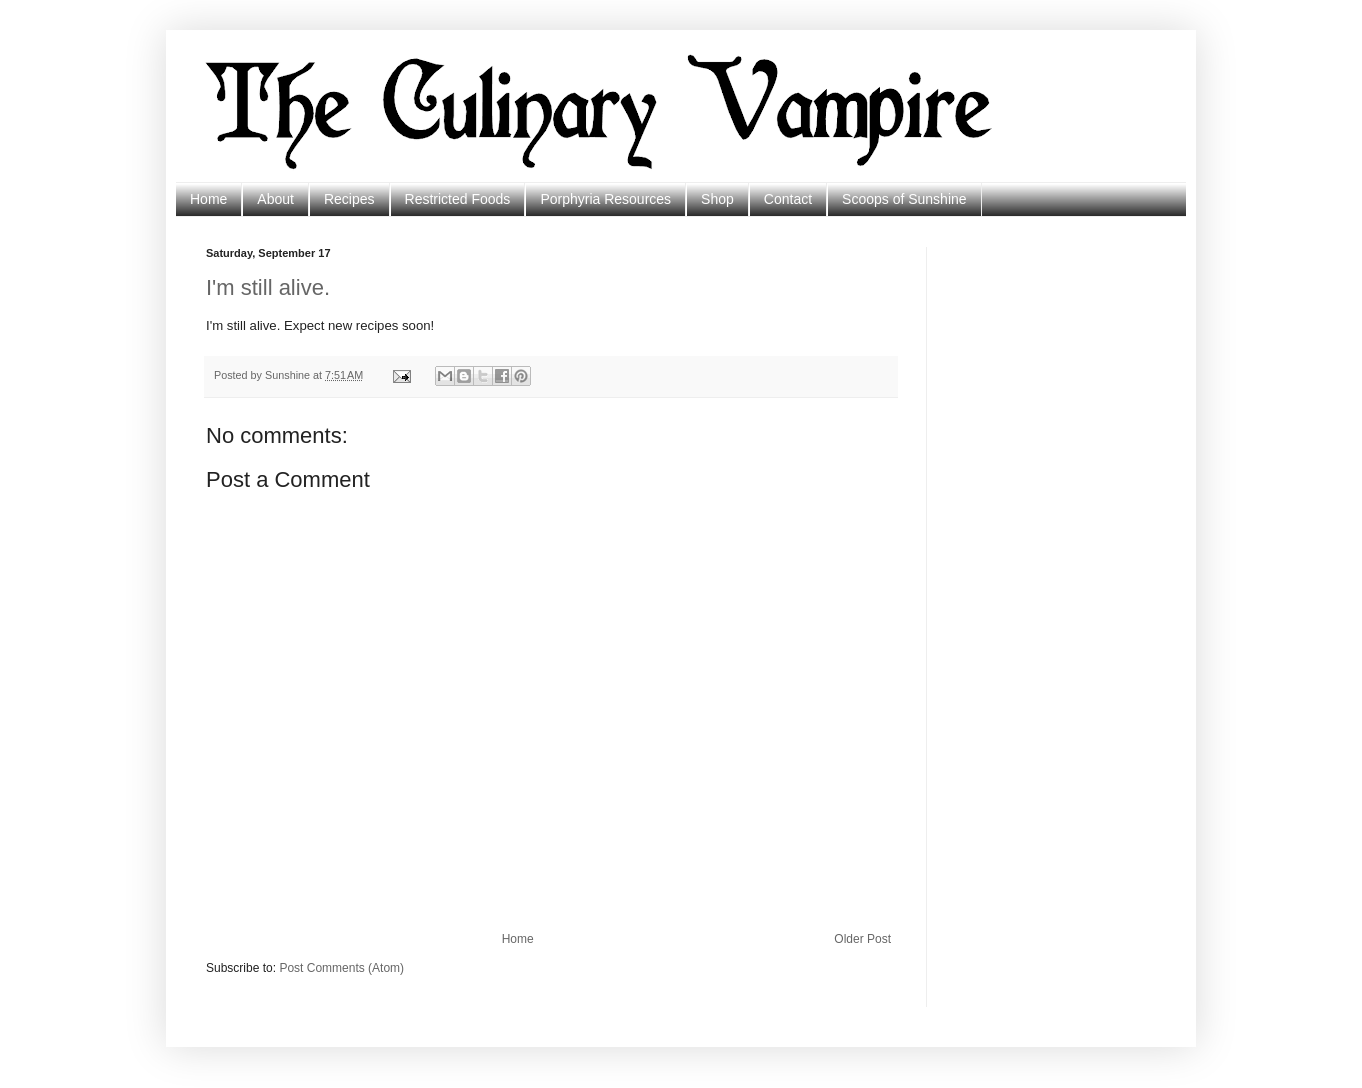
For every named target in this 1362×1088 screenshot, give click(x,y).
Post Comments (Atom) (341, 968)
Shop (717, 199)
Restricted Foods (458, 199)
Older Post (862, 939)
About (275, 199)
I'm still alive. (268, 287)
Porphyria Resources (605, 199)
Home (208, 199)
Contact (788, 199)
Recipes (349, 199)
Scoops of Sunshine (904, 199)
